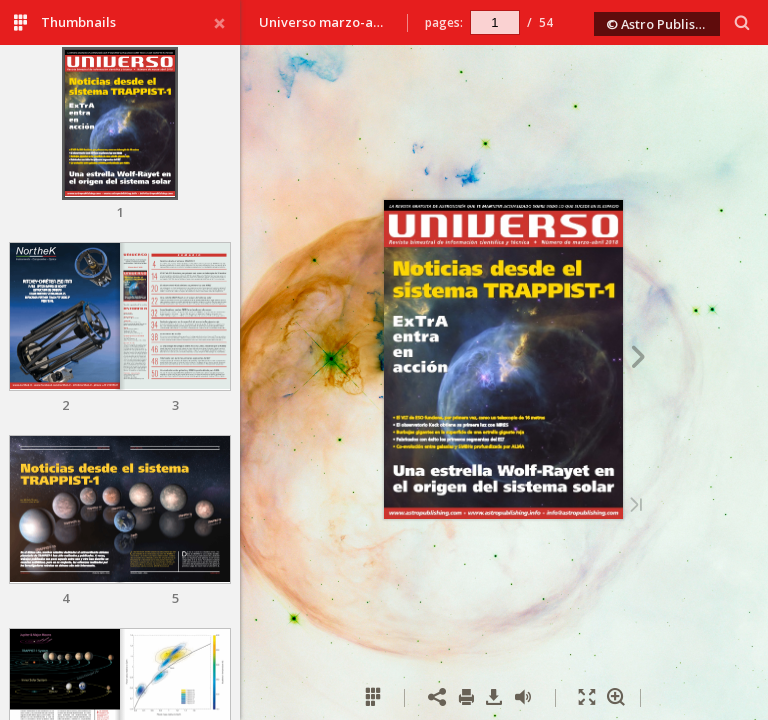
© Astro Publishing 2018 (663, 24)
